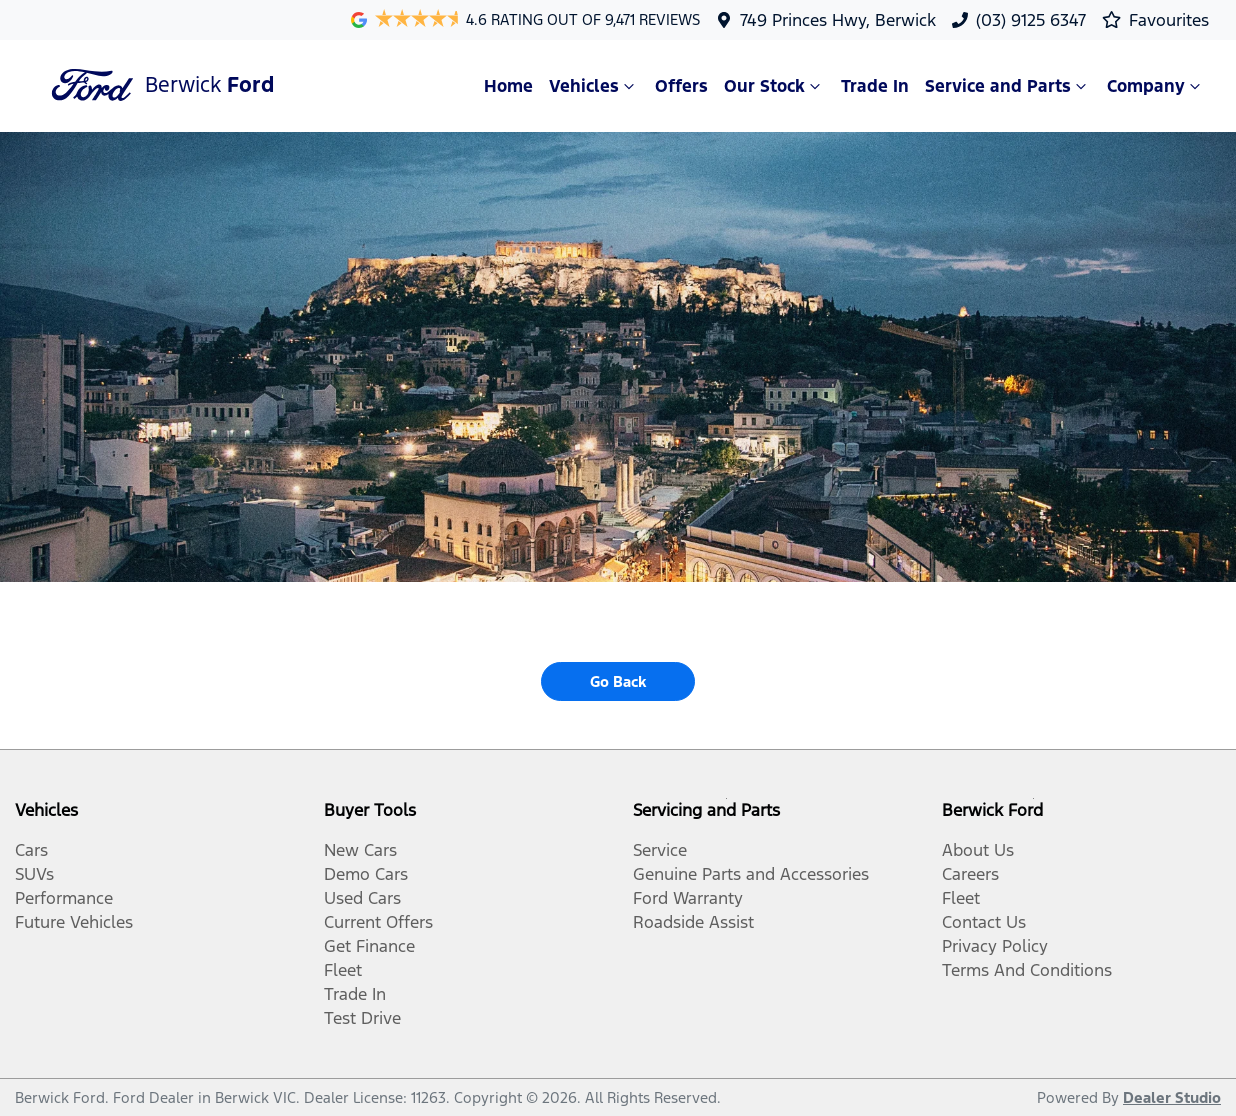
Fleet (343, 970)
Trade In (875, 86)
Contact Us (984, 922)
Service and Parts (1008, 86)
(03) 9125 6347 (1031, 20)
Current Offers (378, 922)
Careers (970, 874)
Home (508, 86)
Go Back (618, 681)
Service (660, 850)
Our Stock (774, 86)
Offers (681, 86)
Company (1156, 86)
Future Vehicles (74, 922)
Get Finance (369, 946)
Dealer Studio (1172, 1097)
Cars (31, 850)
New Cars (360, 850)
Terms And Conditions (1027, 970)
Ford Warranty (688, 898)
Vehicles (594, 86)
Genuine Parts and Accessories (751, 874)
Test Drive (362, 1018)
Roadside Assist (693, 922)
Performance (64, 898)
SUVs (34, 874)
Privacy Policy (995, 946)
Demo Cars (366, 874)
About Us (978, 850)
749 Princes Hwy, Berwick (838, 20)
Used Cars (362, 898)
